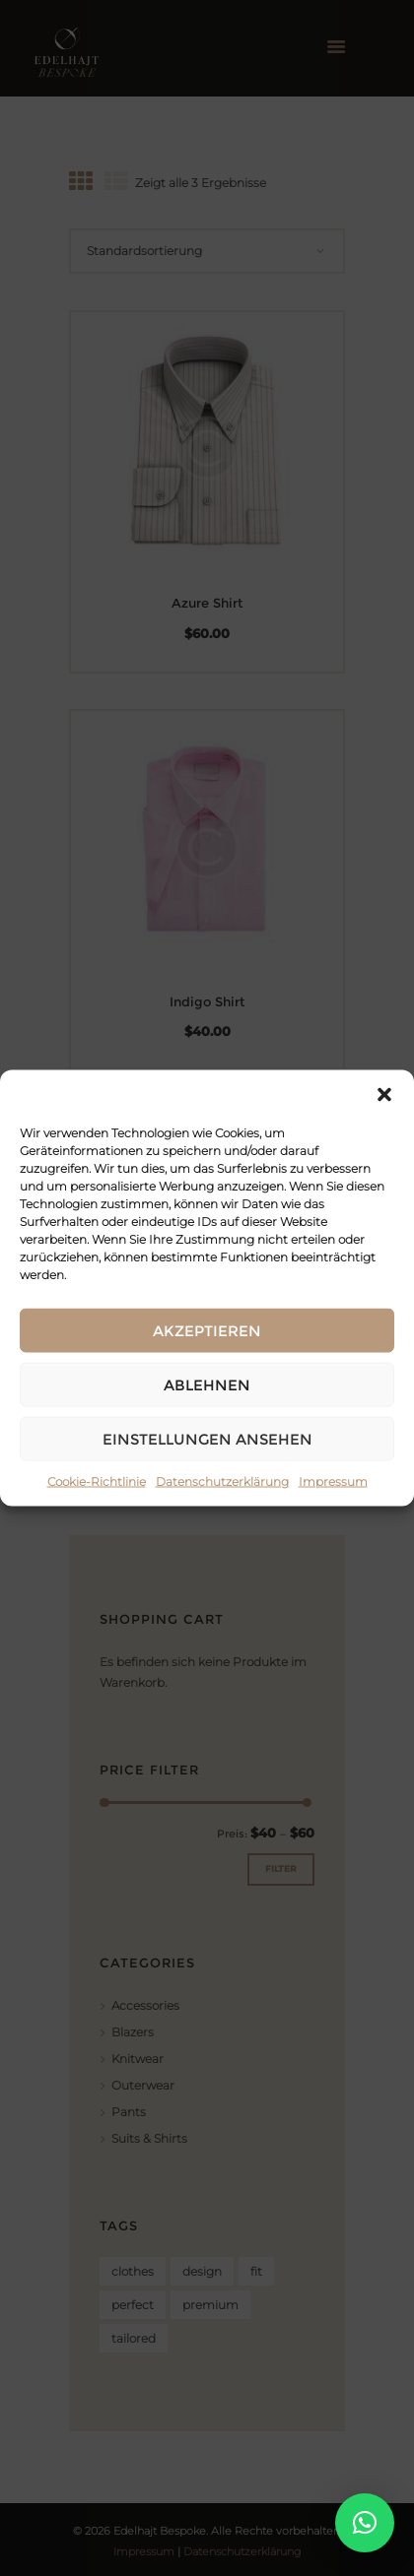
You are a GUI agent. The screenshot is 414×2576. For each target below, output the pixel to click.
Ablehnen (207, 1384)
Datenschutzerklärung (222, 1481)
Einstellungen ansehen (207, 1438)
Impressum (333, 1481)
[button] (384, 1095)
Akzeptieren (207, 1329)
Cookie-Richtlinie (96, 1481)
